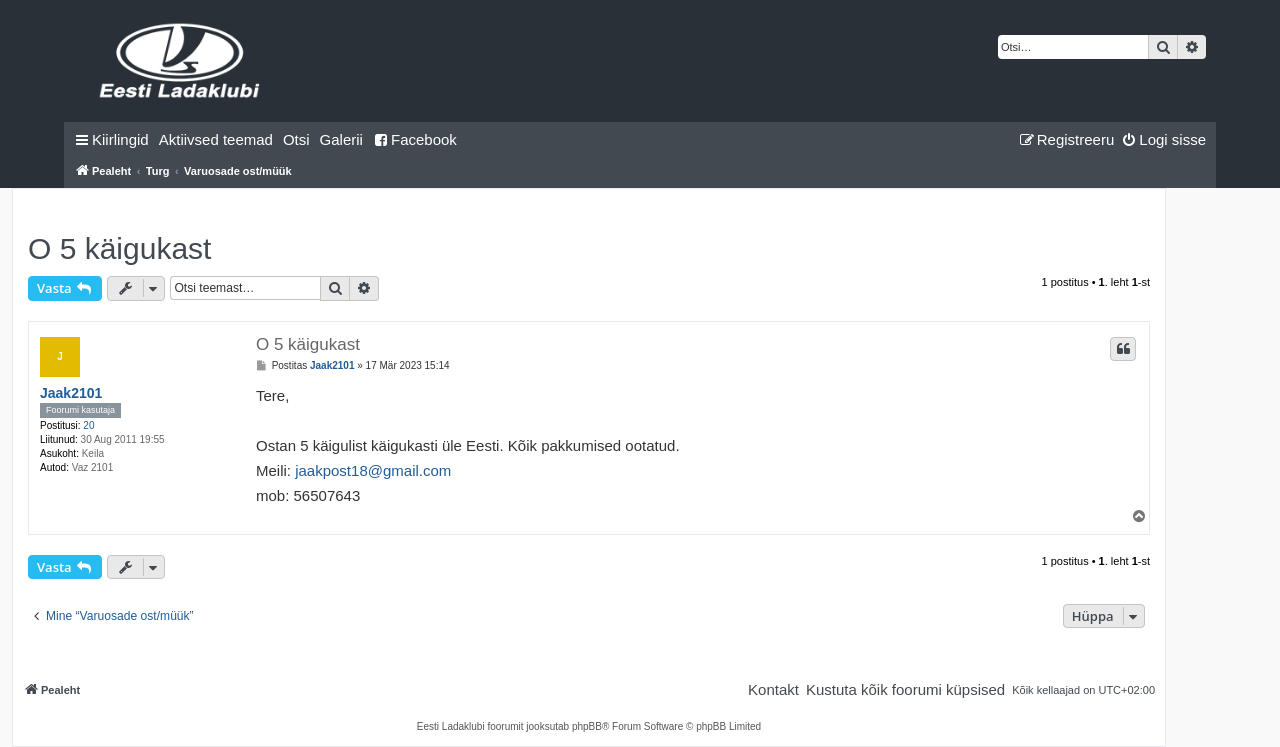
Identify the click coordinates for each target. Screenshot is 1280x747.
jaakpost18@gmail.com (373, 470)
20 (88, 425)
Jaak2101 (71, 393)
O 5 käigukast (119, 248)
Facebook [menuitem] (415, 139)
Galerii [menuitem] (341, 139)
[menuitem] (216, 140)
